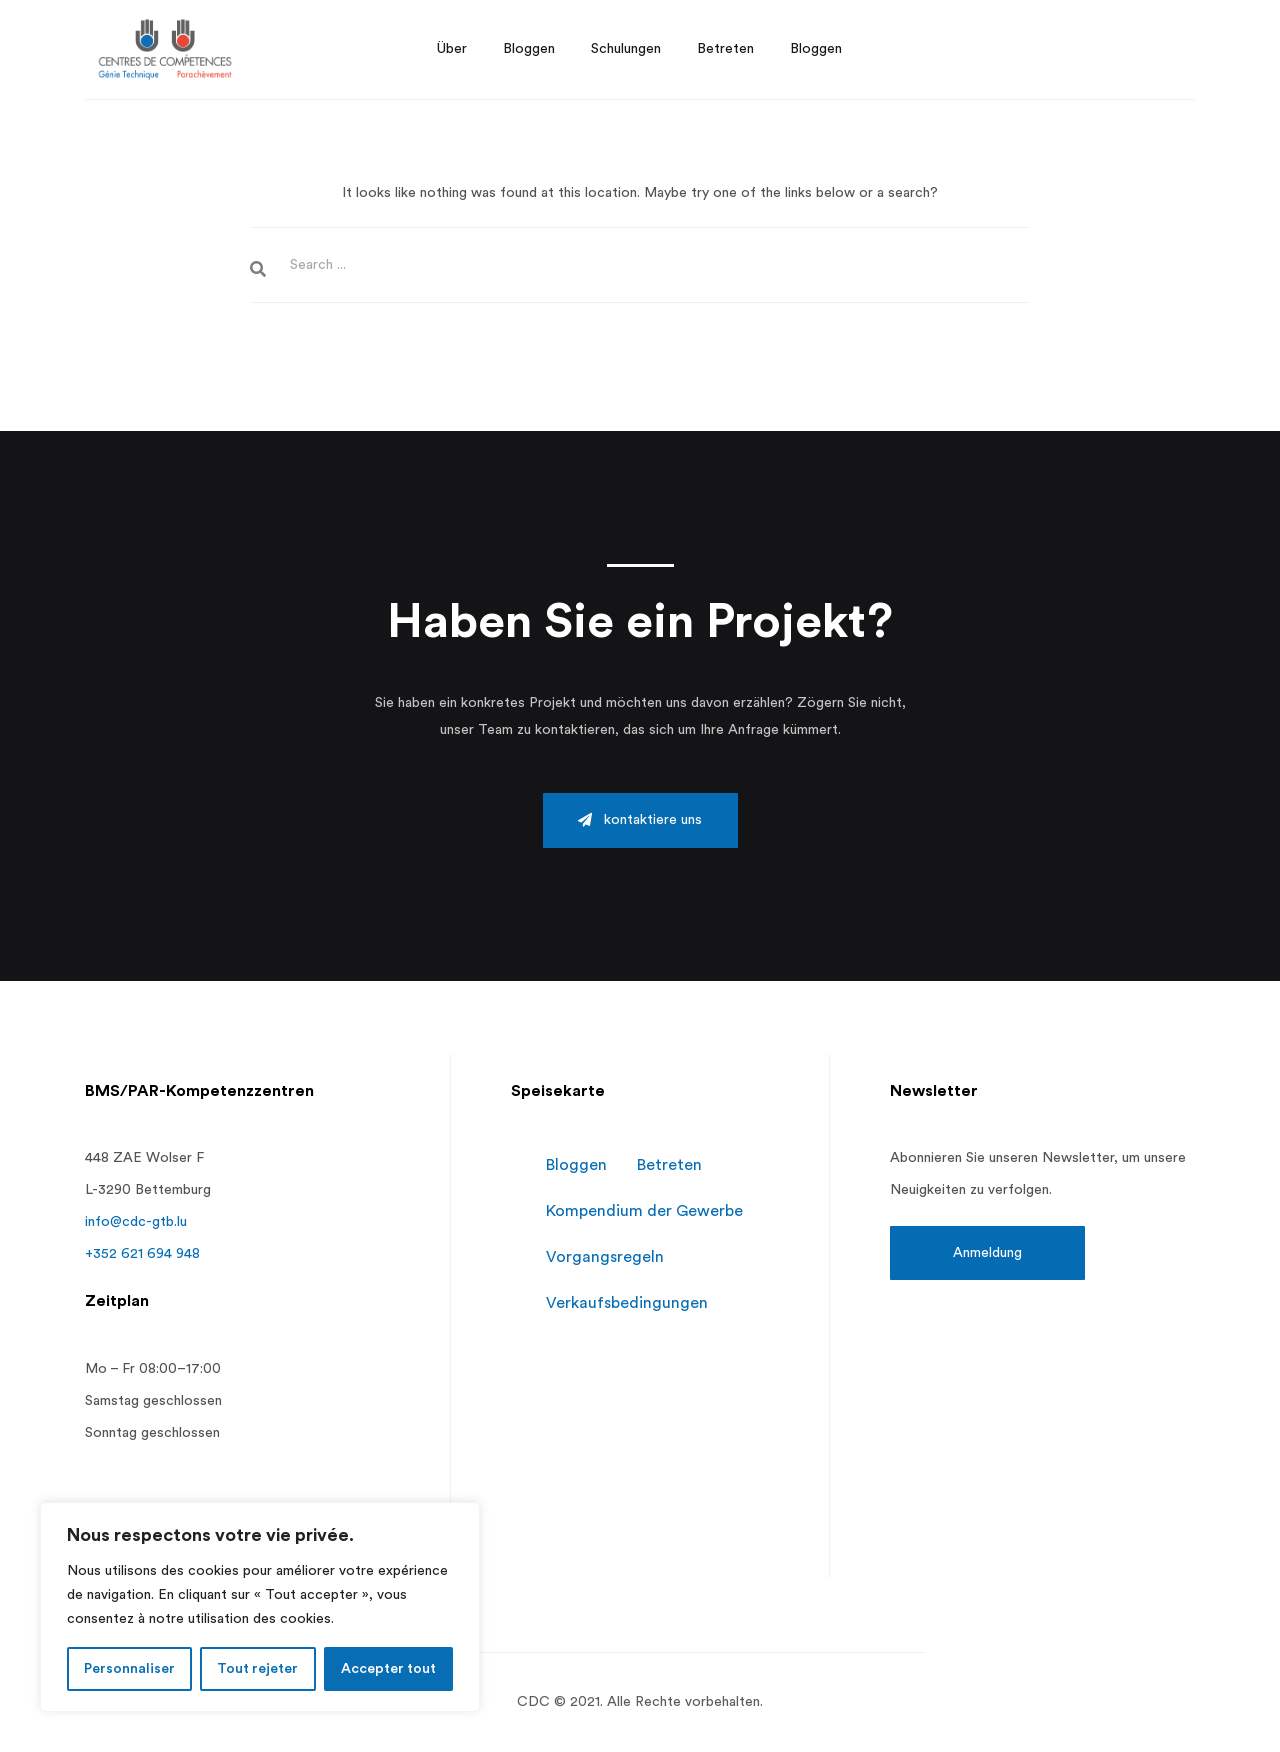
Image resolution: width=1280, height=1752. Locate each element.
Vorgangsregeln (605, 1257)
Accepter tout (388, 1669)
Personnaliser (129, 1669)
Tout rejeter (257, 1669)
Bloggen (576, 1165)
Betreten (669, 1165)
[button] (640, 820)
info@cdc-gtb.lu (136, 1222)
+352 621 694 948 (142, 1254)
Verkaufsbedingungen (627, 1303)
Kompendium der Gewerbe (644, 1211)
